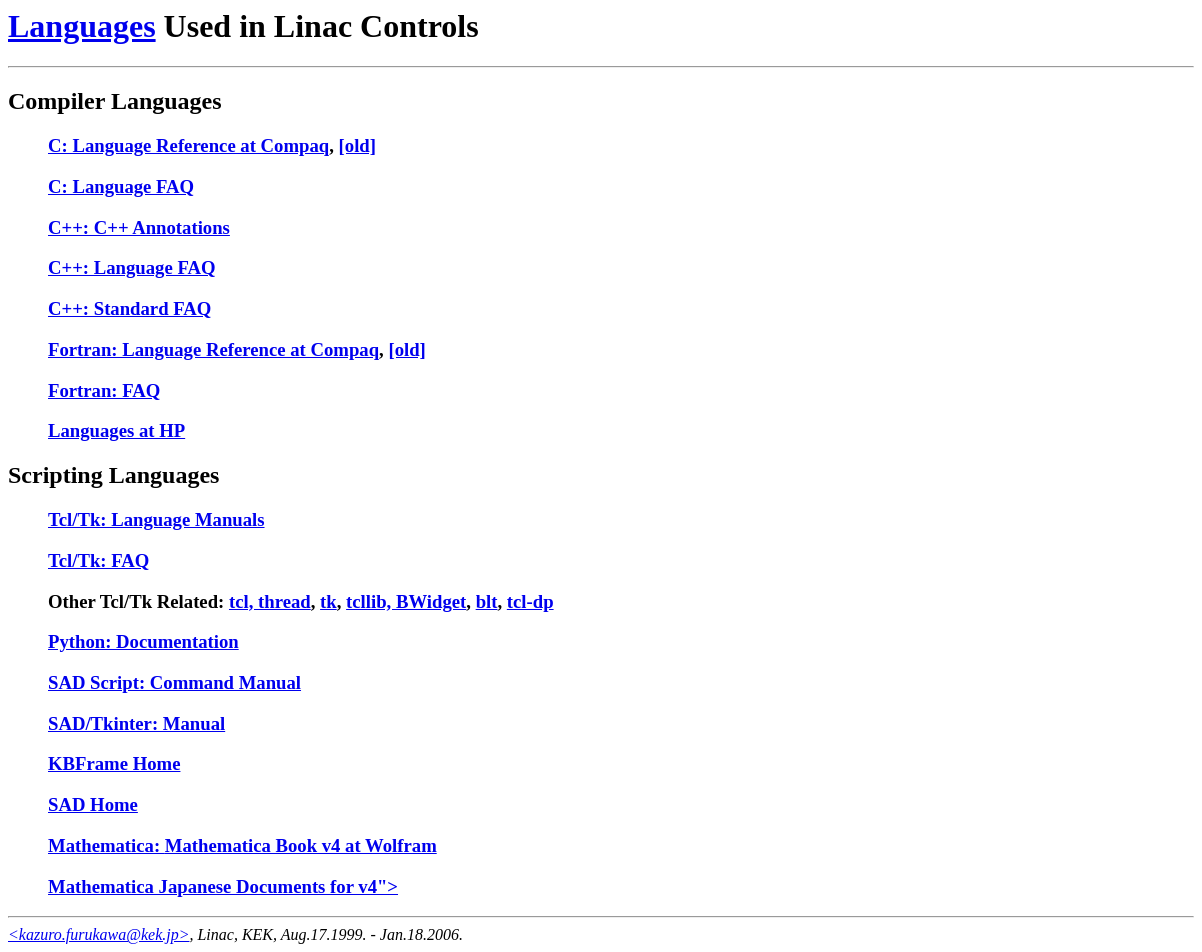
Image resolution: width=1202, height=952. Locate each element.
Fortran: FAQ (104, 390)
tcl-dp (530, 601)
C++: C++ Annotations (139, 227)
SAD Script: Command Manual (174, 682)
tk (328, 601)
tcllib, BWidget (406, 601)
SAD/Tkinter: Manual (136, 723)
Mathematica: (106, 845)
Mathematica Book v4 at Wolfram (301, 845)
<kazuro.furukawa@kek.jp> (98, 934)
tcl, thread (270, 601)
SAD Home (93, 804)
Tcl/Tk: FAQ (98, 560)
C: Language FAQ (121, 186)
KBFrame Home (114, 763)
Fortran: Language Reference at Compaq (213, 349)
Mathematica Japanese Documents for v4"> (223, 886)
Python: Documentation (143, 641)
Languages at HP (116, 430)
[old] (357, 145)
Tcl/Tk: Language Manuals (156, 519)
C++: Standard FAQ (129, 308)
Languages (82, 26)
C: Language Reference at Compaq (188, 145)
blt (487, 601)
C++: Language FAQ (131, 267)
